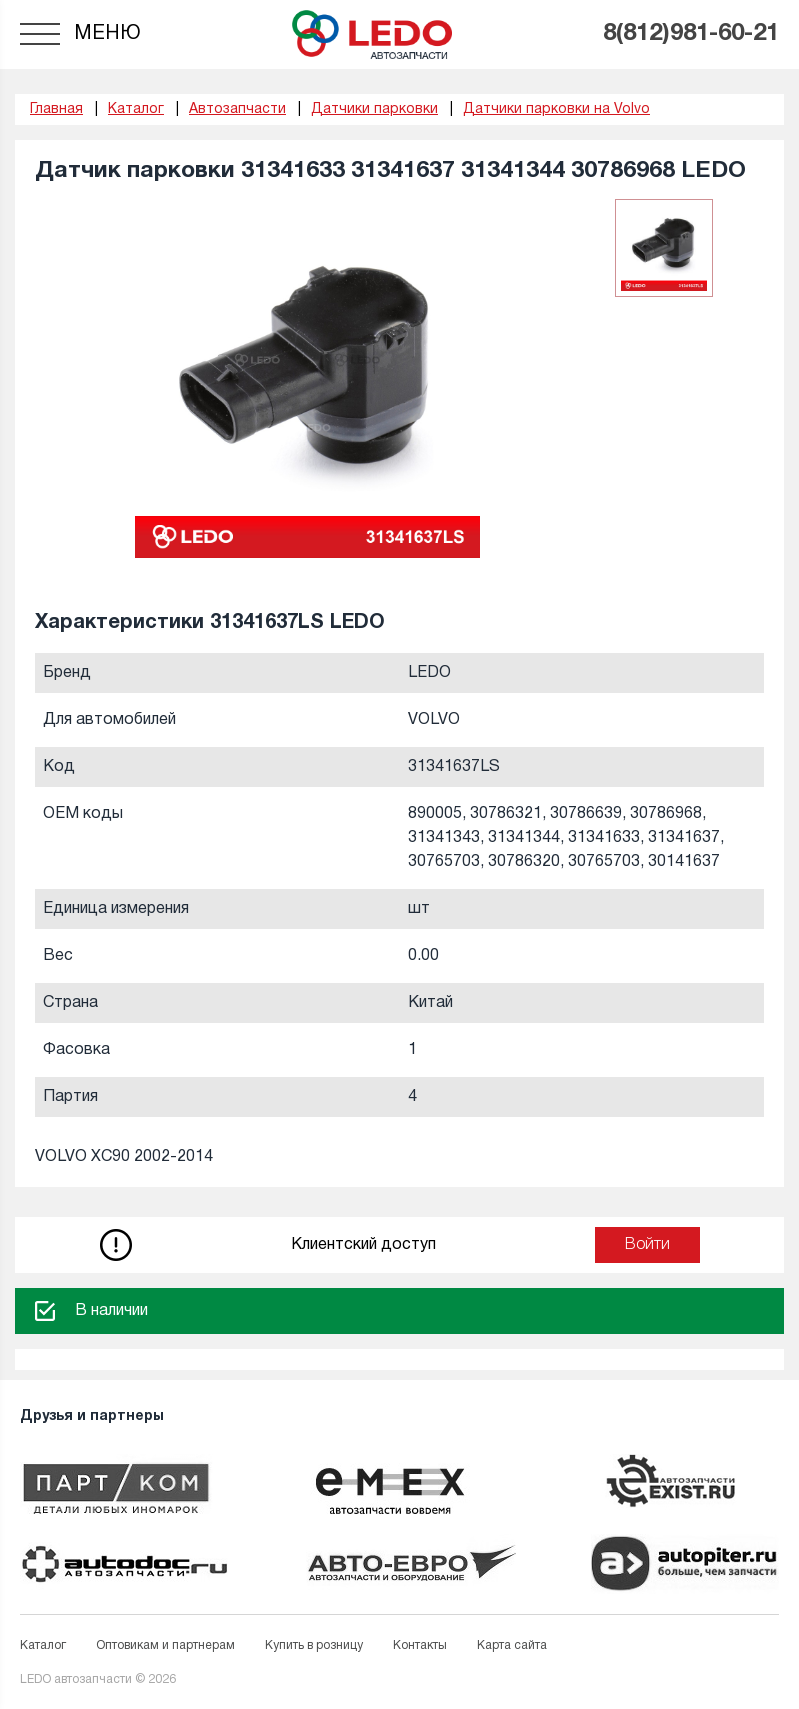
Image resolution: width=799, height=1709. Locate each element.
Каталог (43, 1645)
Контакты (420, 1645)
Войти (647, 1245)
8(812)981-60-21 (691, 34)
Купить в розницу (314, 1645)
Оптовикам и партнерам (165, 1645)
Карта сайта (512, 1645)
